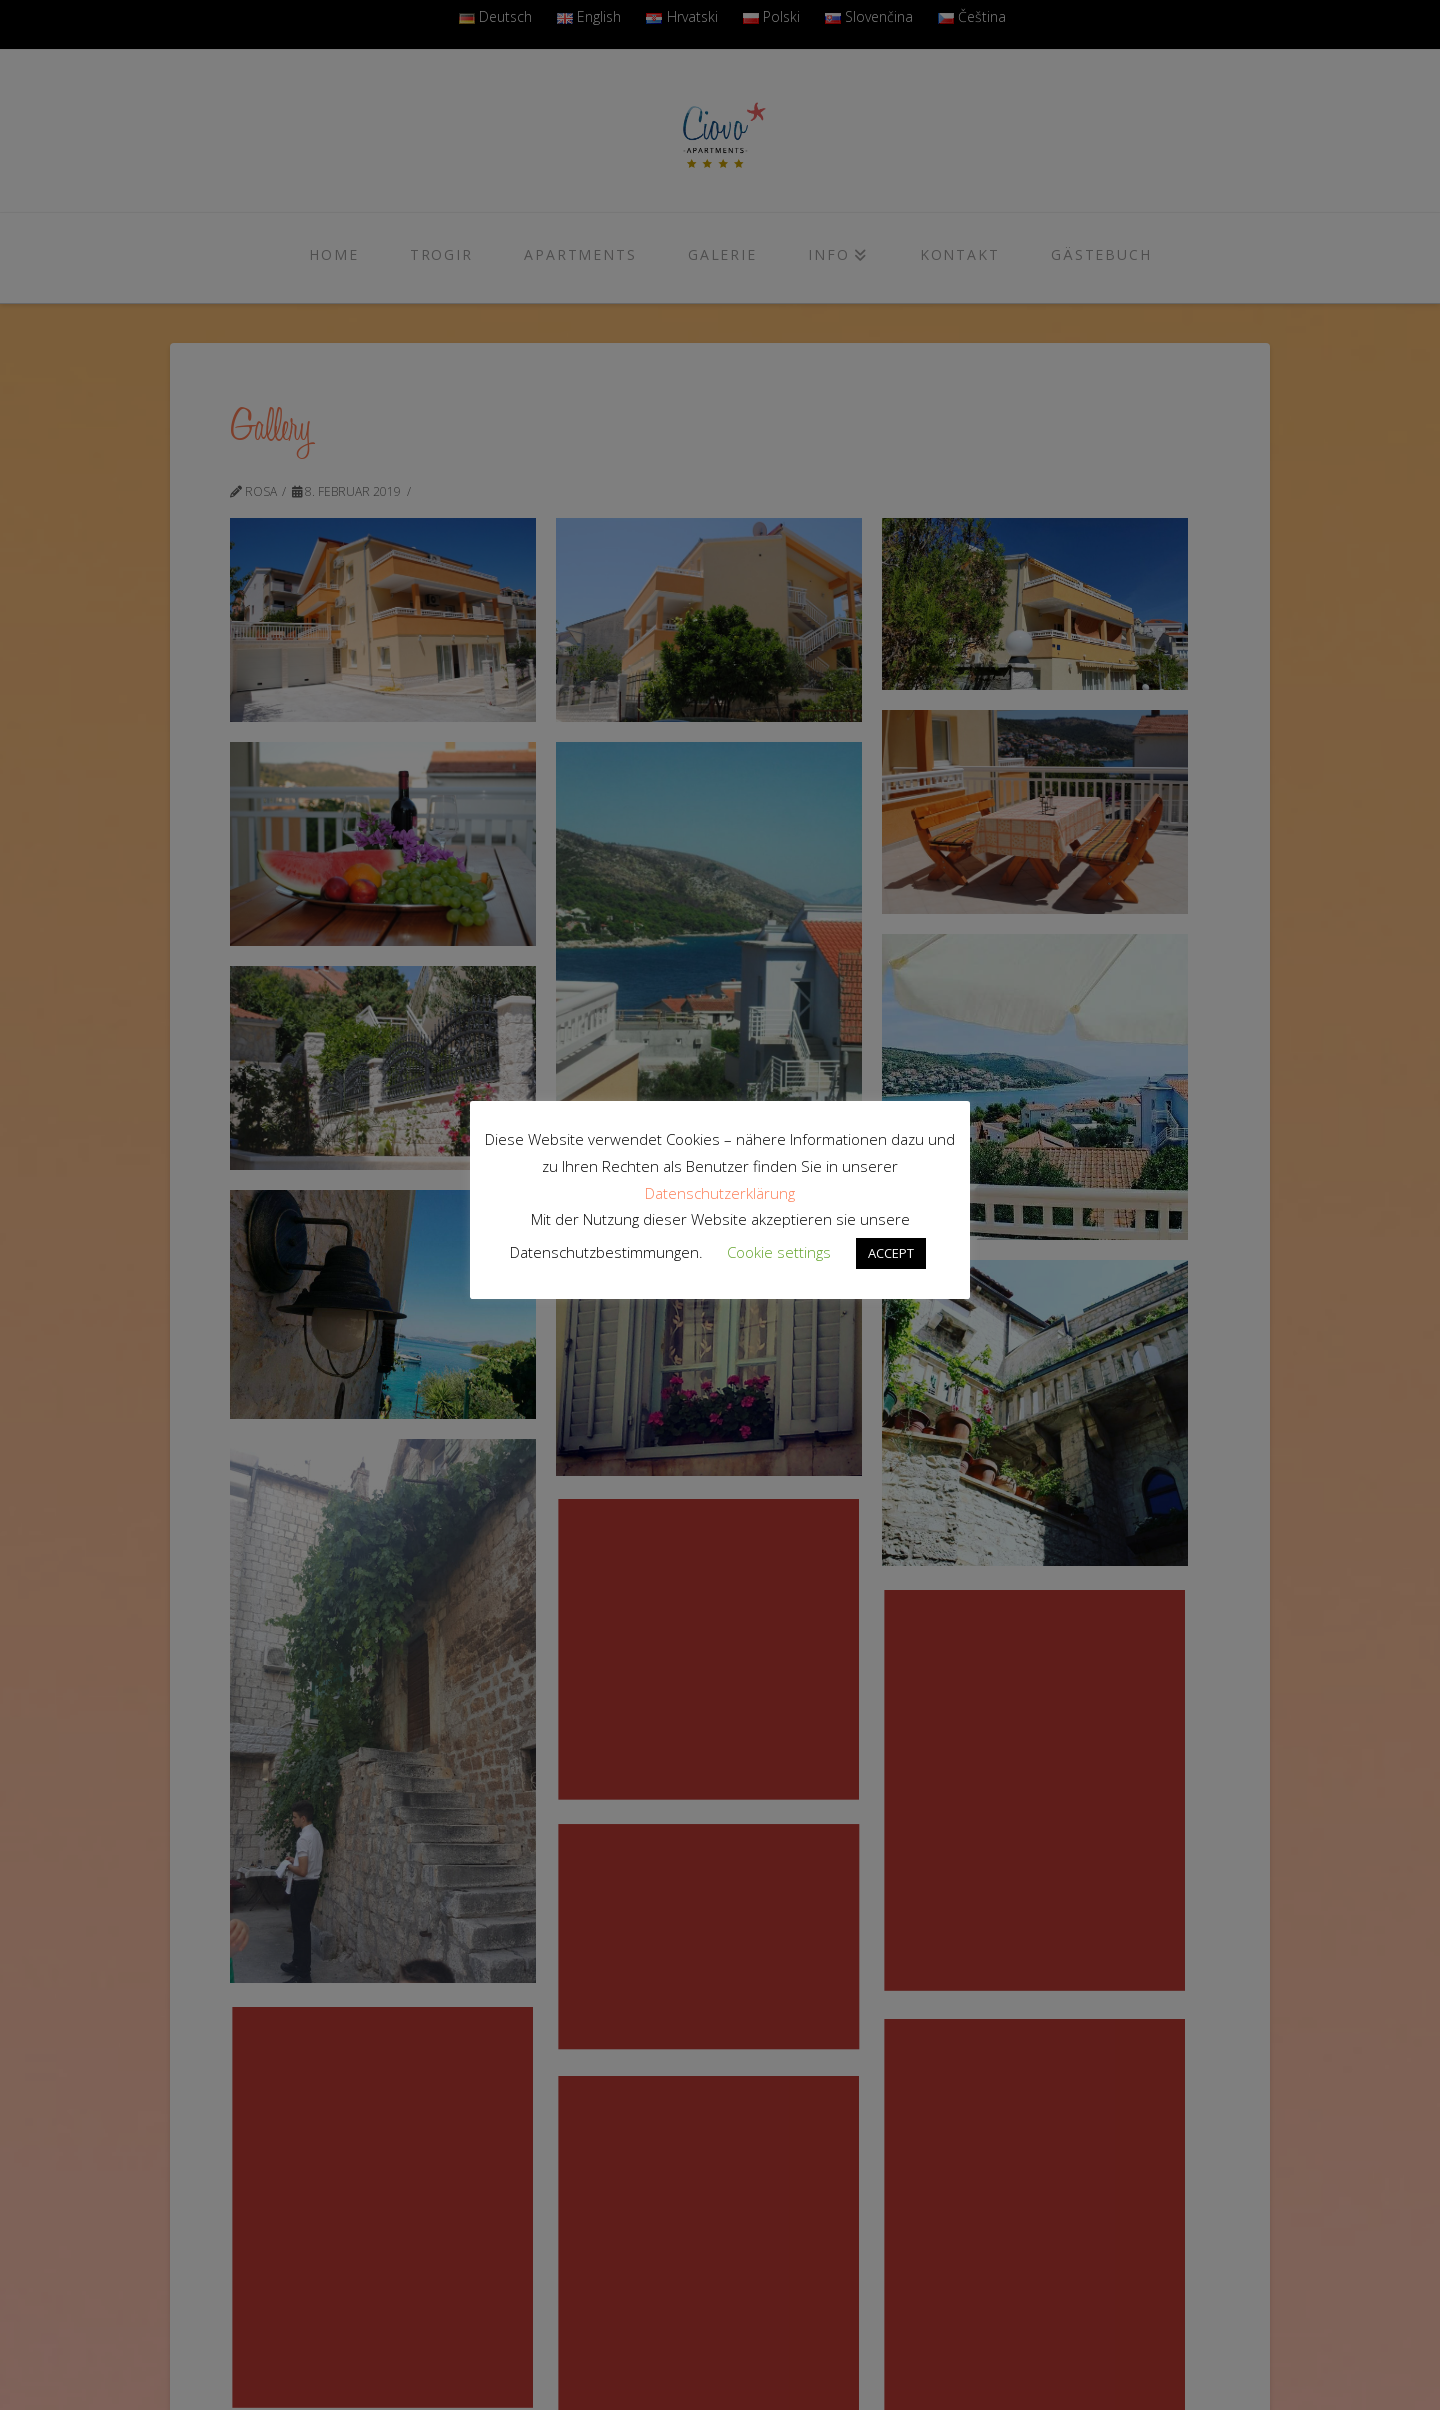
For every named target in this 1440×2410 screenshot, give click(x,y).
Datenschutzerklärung (720, 1193)
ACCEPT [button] (891, 1253)
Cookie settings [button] (779, 1252)
